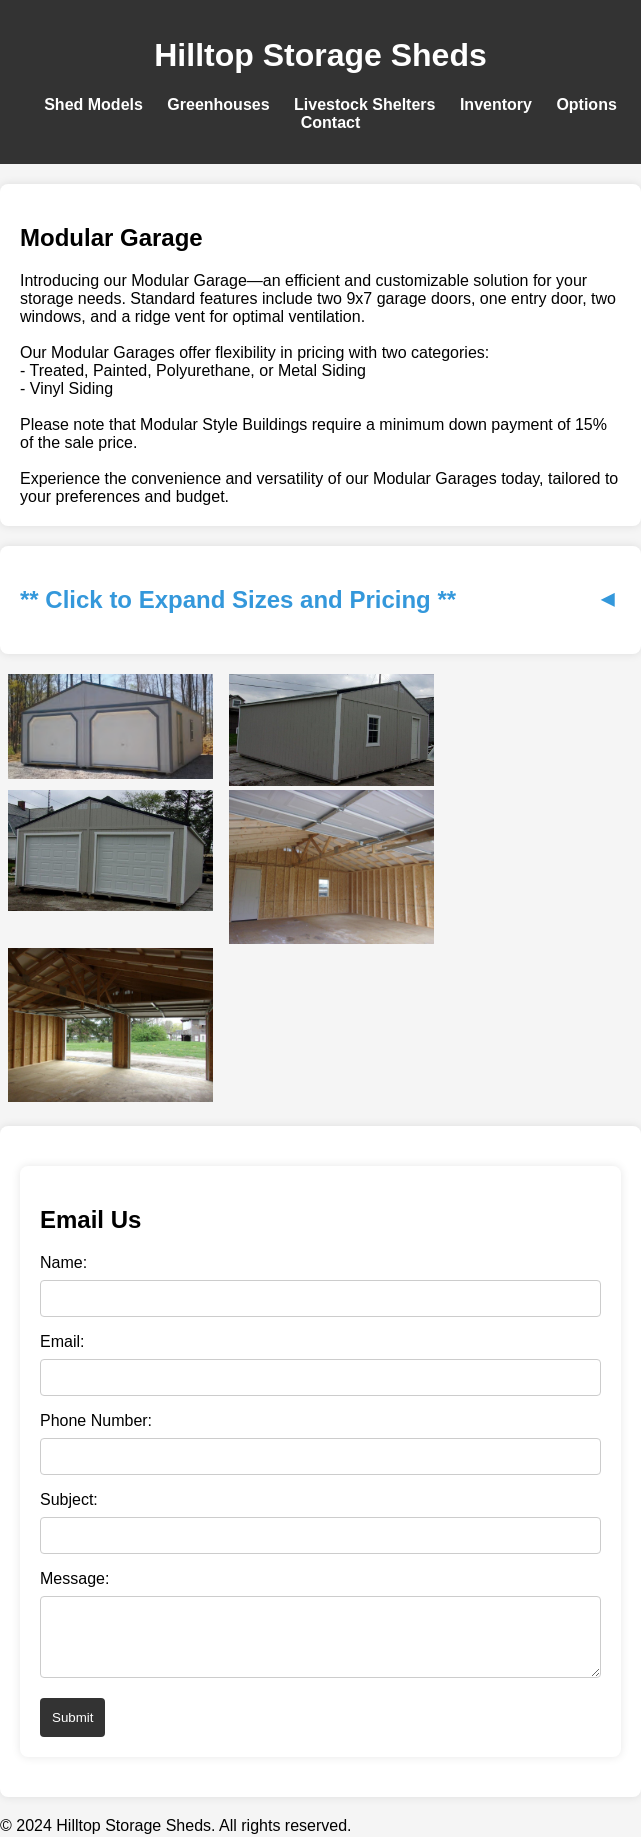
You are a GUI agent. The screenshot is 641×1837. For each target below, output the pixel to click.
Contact (331, 122)
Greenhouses (218, 104)
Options (586, 104)
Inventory (496, 104)
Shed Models (93, 104)
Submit (72, 1729)
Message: (74, 1578)
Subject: (69, 1499)
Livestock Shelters (364, 104)
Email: (62, 1341)
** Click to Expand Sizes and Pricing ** (320, 599)
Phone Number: (96, 1420)
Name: (63, 1262)
